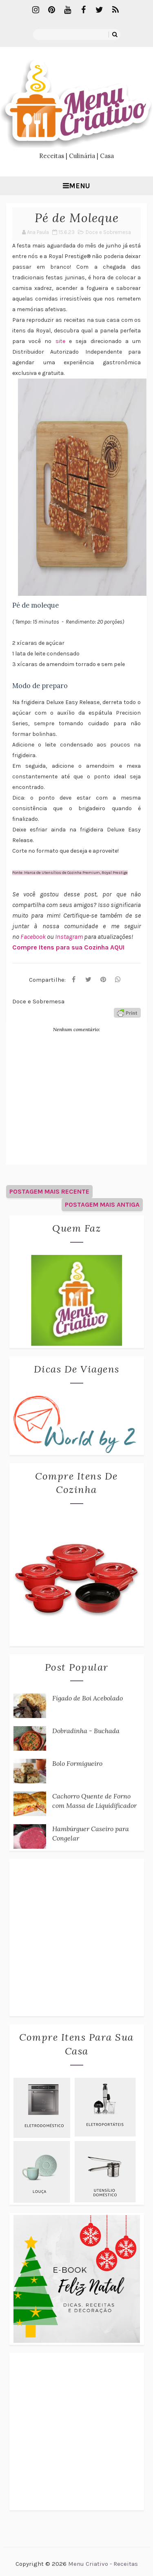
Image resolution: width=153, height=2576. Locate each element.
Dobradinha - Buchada (86, 1731)
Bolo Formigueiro (77, 1763)
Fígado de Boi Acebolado (87, 1698)
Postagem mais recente (49, 1191)
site (60, 341)
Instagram (69, 936)
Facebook (33, 936)
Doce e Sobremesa (108, 232)
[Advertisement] (76, 1937)
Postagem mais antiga (102, 1204)
